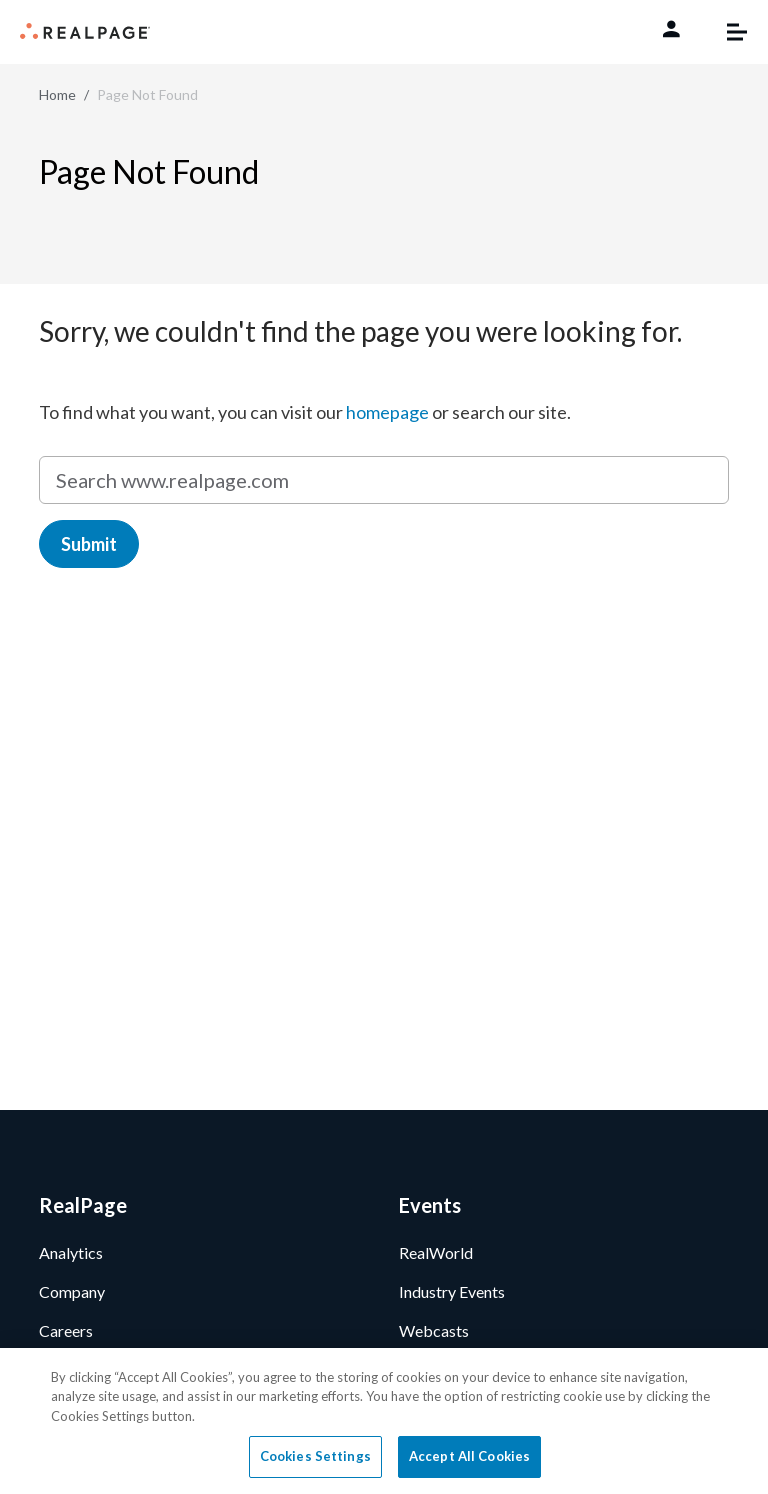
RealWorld (436, 1252)
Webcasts (434, 1330)
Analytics (71, 1252)
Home (57, 94)
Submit (89, 544)
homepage (387, 412)
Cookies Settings (315, 1456)
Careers (66, 1330)
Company (72, 1291)
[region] (384, 1421)
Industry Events (452, 1291)
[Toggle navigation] (727, 32)
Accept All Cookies (469, 1456)
